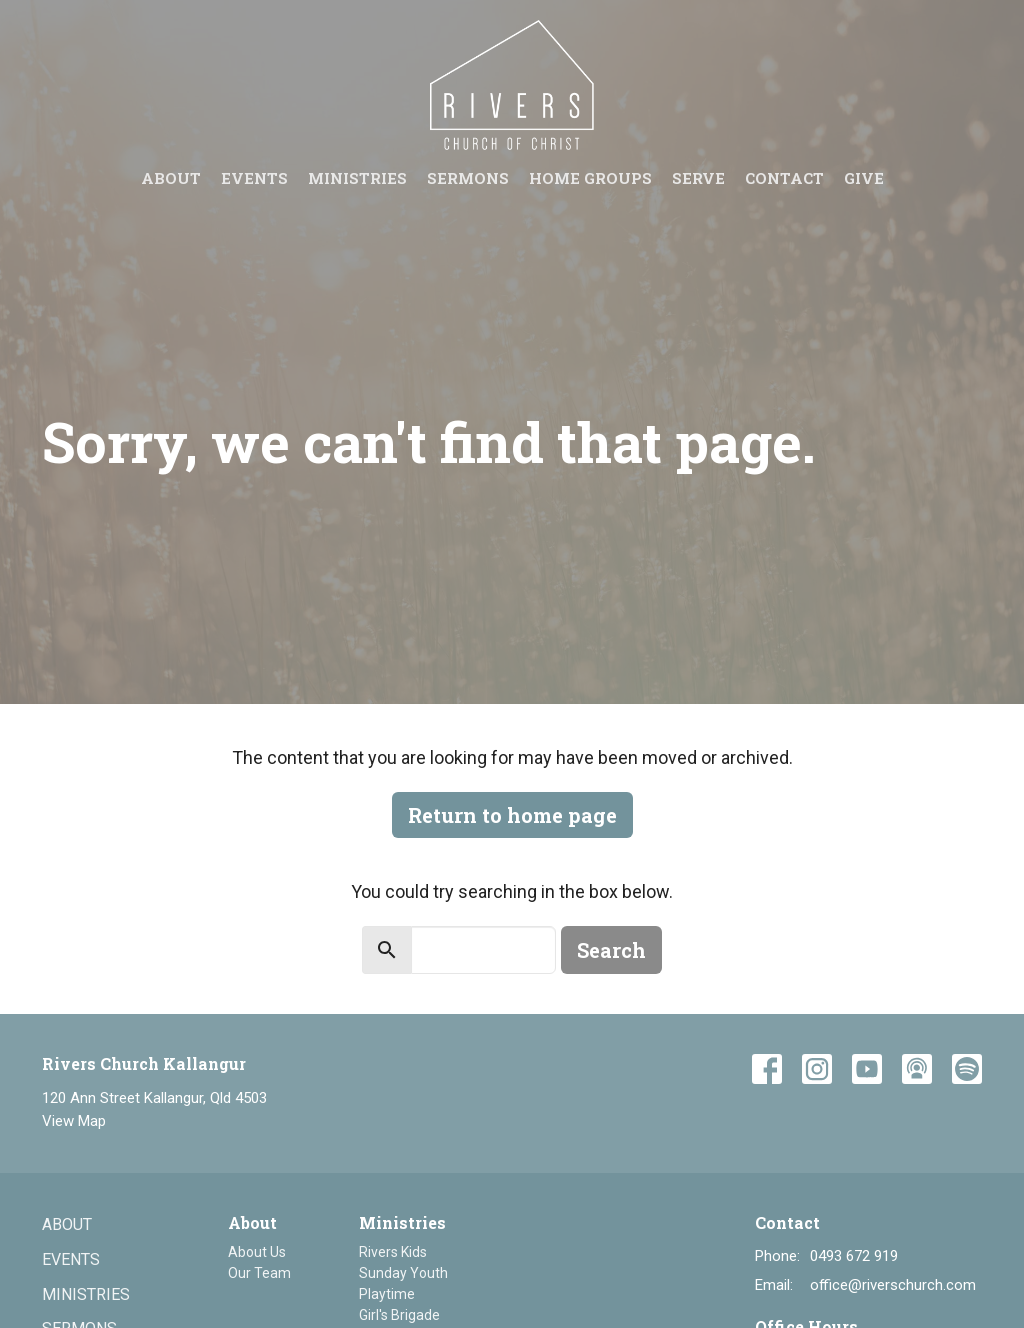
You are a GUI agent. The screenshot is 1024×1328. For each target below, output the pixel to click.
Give (864, 178)
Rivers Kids (393, 1252)
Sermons (468, 178)
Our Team (259, 1273)
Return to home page (512, 815)
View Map (74, 1121)
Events (254, 178)
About (171, 178)
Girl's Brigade (399, 1315)
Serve (698, 178)
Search (611, 950)
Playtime (387, 1294)
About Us (257, 1252)
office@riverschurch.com (893, 1285)
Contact (784, 178)
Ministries (357, 178)
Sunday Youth (403, 1273)
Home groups (590, 178)
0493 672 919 (854, 1256)
